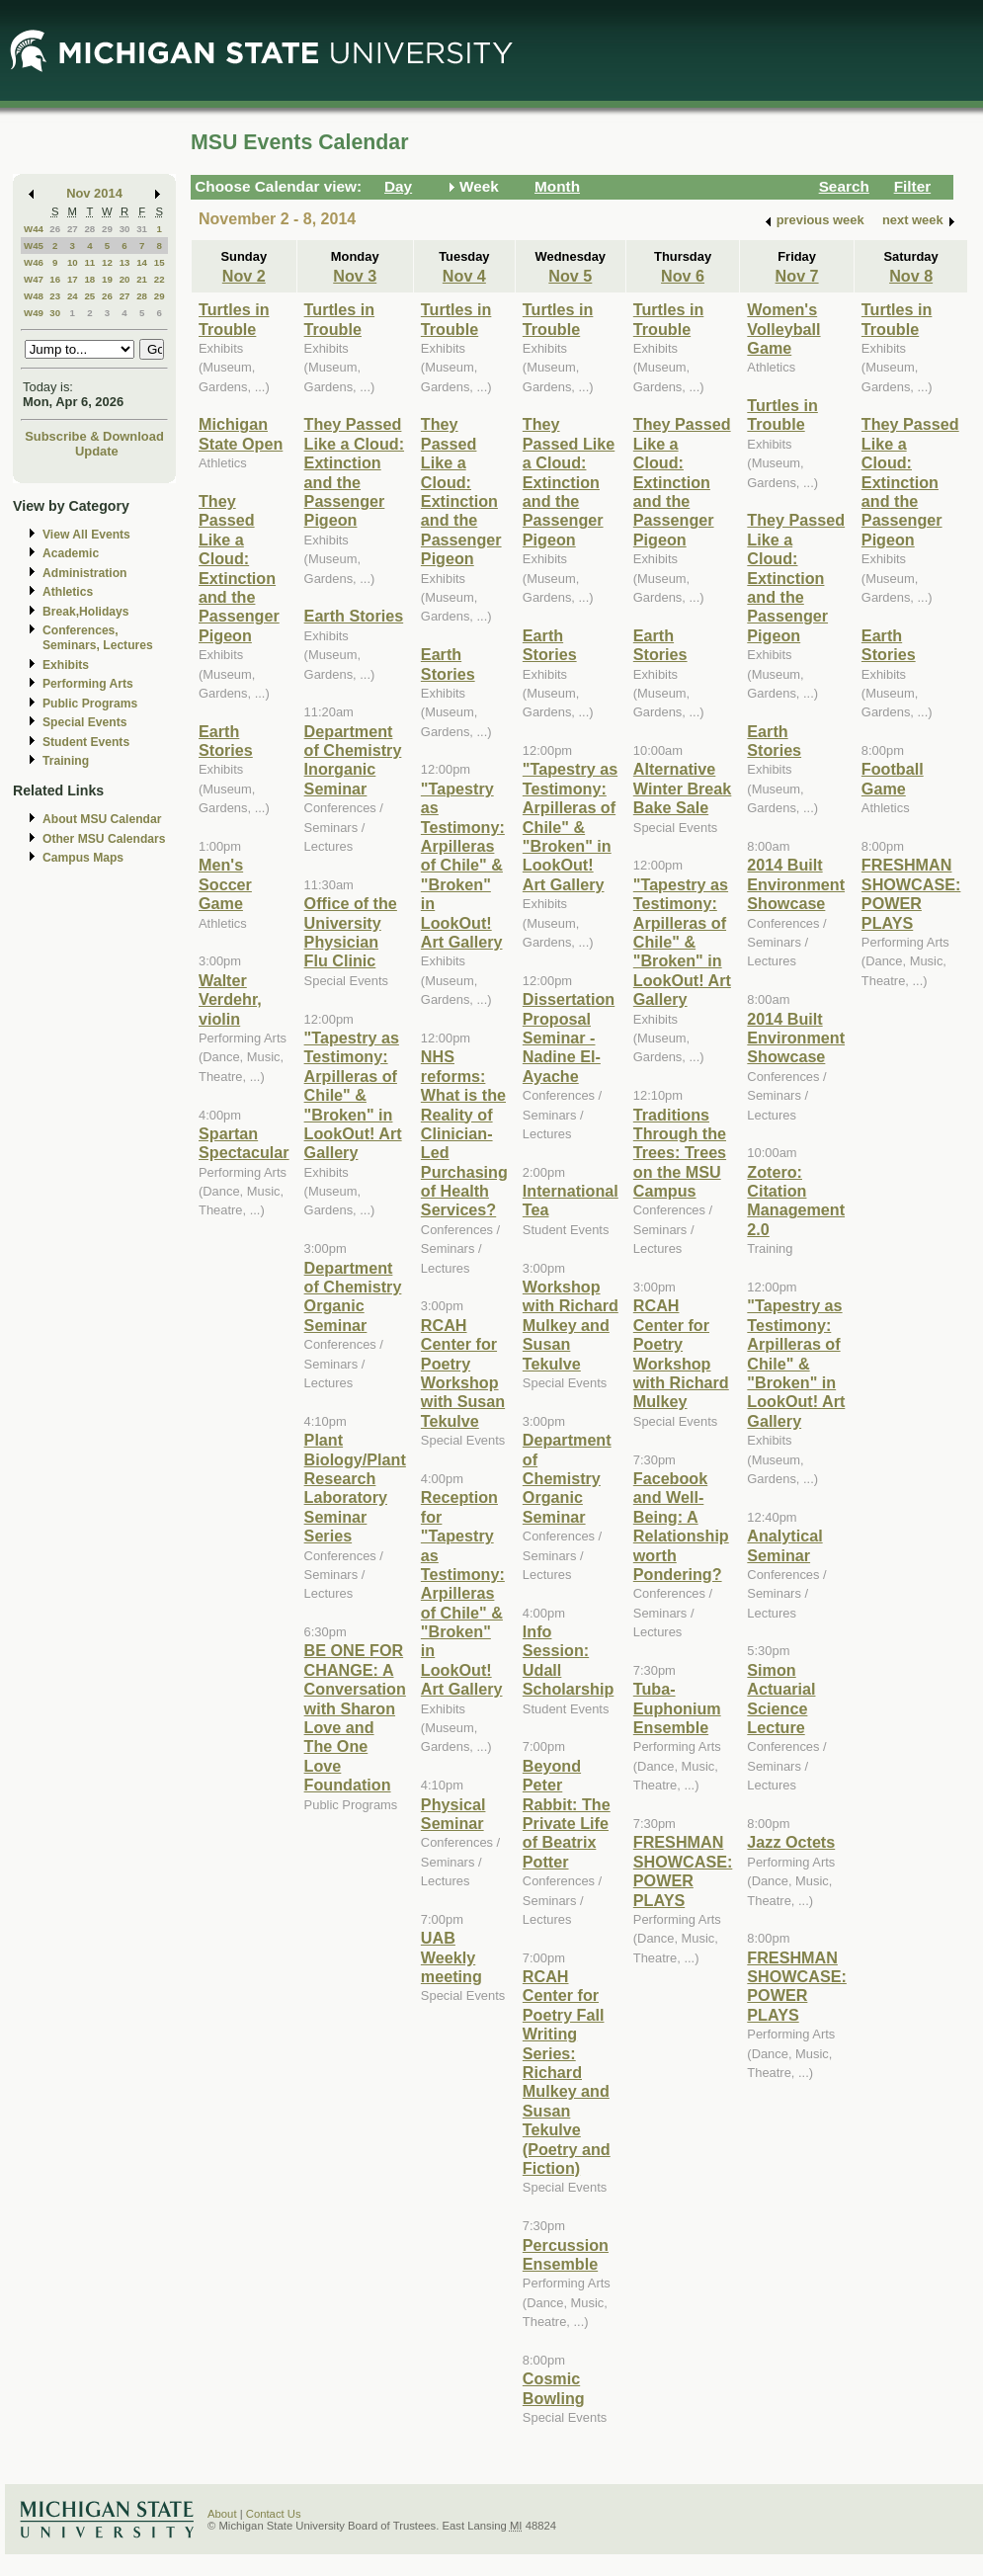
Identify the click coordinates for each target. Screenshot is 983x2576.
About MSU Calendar (101, 819)
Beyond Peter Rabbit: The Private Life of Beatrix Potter (567, 1813)
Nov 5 (570, 276)
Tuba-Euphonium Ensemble (677, 1708)
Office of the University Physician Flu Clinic (350, 931)
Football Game (892, 778)
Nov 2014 (94, 193)
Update (97, 451)
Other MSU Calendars (104, 839)
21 (141, 279)
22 (159, 279)
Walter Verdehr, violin (230, 999)
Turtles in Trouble (234, 318)
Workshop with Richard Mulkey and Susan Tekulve (570, 1325)
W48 (33, 296)
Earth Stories (226, 740)
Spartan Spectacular (244, 1142)
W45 (33, 245)
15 (159, 262)
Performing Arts (87, 684)
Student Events (85, 742)
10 (72, 262)
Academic (70, 553)
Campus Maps (82, 858)
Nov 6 (682, 276)
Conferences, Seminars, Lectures (97, 637)
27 (72, 228)
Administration (84, 573)
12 (107, 262)
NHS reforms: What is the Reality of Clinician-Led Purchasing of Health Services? (464, 1132)
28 (89, 228)
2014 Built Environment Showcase (796, 884)
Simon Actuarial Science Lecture (781, 1698)
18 (89, 279)
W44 (33, 228)
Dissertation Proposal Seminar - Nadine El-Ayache (568, 1037)
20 (125, 279)
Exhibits (65, 665)
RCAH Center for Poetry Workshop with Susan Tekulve (463, 1373)
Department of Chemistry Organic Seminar (353, 1296)
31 (141, 228)
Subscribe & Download (94, 436)
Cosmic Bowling (554, 2387)
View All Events (86, 534)
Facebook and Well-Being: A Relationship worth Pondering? (681, 1526)
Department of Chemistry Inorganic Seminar (353, 759)
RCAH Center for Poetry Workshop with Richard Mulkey (681, 1353)
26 (54, 228)
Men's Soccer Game (225, 884)
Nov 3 (354, 276)
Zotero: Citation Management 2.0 (796, 1200)
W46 (33, 262)
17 (72, 279)
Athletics (67, 592)
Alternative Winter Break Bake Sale (682, 788)
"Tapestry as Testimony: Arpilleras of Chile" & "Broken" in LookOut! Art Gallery (353, 1095)
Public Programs (89, 703)
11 (89, 262)
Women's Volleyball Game (783, 328)
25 (89, 296)
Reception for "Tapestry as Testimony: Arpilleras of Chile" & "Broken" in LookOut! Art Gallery (463, 1593)
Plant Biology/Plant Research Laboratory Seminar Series (355, 1487)
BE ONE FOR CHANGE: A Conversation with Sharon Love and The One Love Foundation (355, 1717)
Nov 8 (911, 276)
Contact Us (273, 2514)
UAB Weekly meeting (451, 1957)
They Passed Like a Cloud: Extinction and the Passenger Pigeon (239, 568)
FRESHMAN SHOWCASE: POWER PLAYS (683, 1870)
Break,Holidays (85, 612)
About (222, 2514)
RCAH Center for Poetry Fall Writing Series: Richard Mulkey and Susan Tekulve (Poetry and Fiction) (567, 2072)
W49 (33, 312)
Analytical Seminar (784, 1545)
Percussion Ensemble (566, 2254)
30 (125, 228)
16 (54, 279)
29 (107, 228)
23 (54, 296)
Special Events (84, 722)
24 (72, 296)
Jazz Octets (791, 1842)
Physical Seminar (453, 1813)
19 (107, 279)
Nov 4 (464, 276)
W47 (33, 279)
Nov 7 (797, 276)
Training (65, 761)
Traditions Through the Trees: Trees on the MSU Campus (679, 1153)
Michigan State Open (241, 433)
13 (125, 262)
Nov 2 (244, 276)
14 (141, 262)
